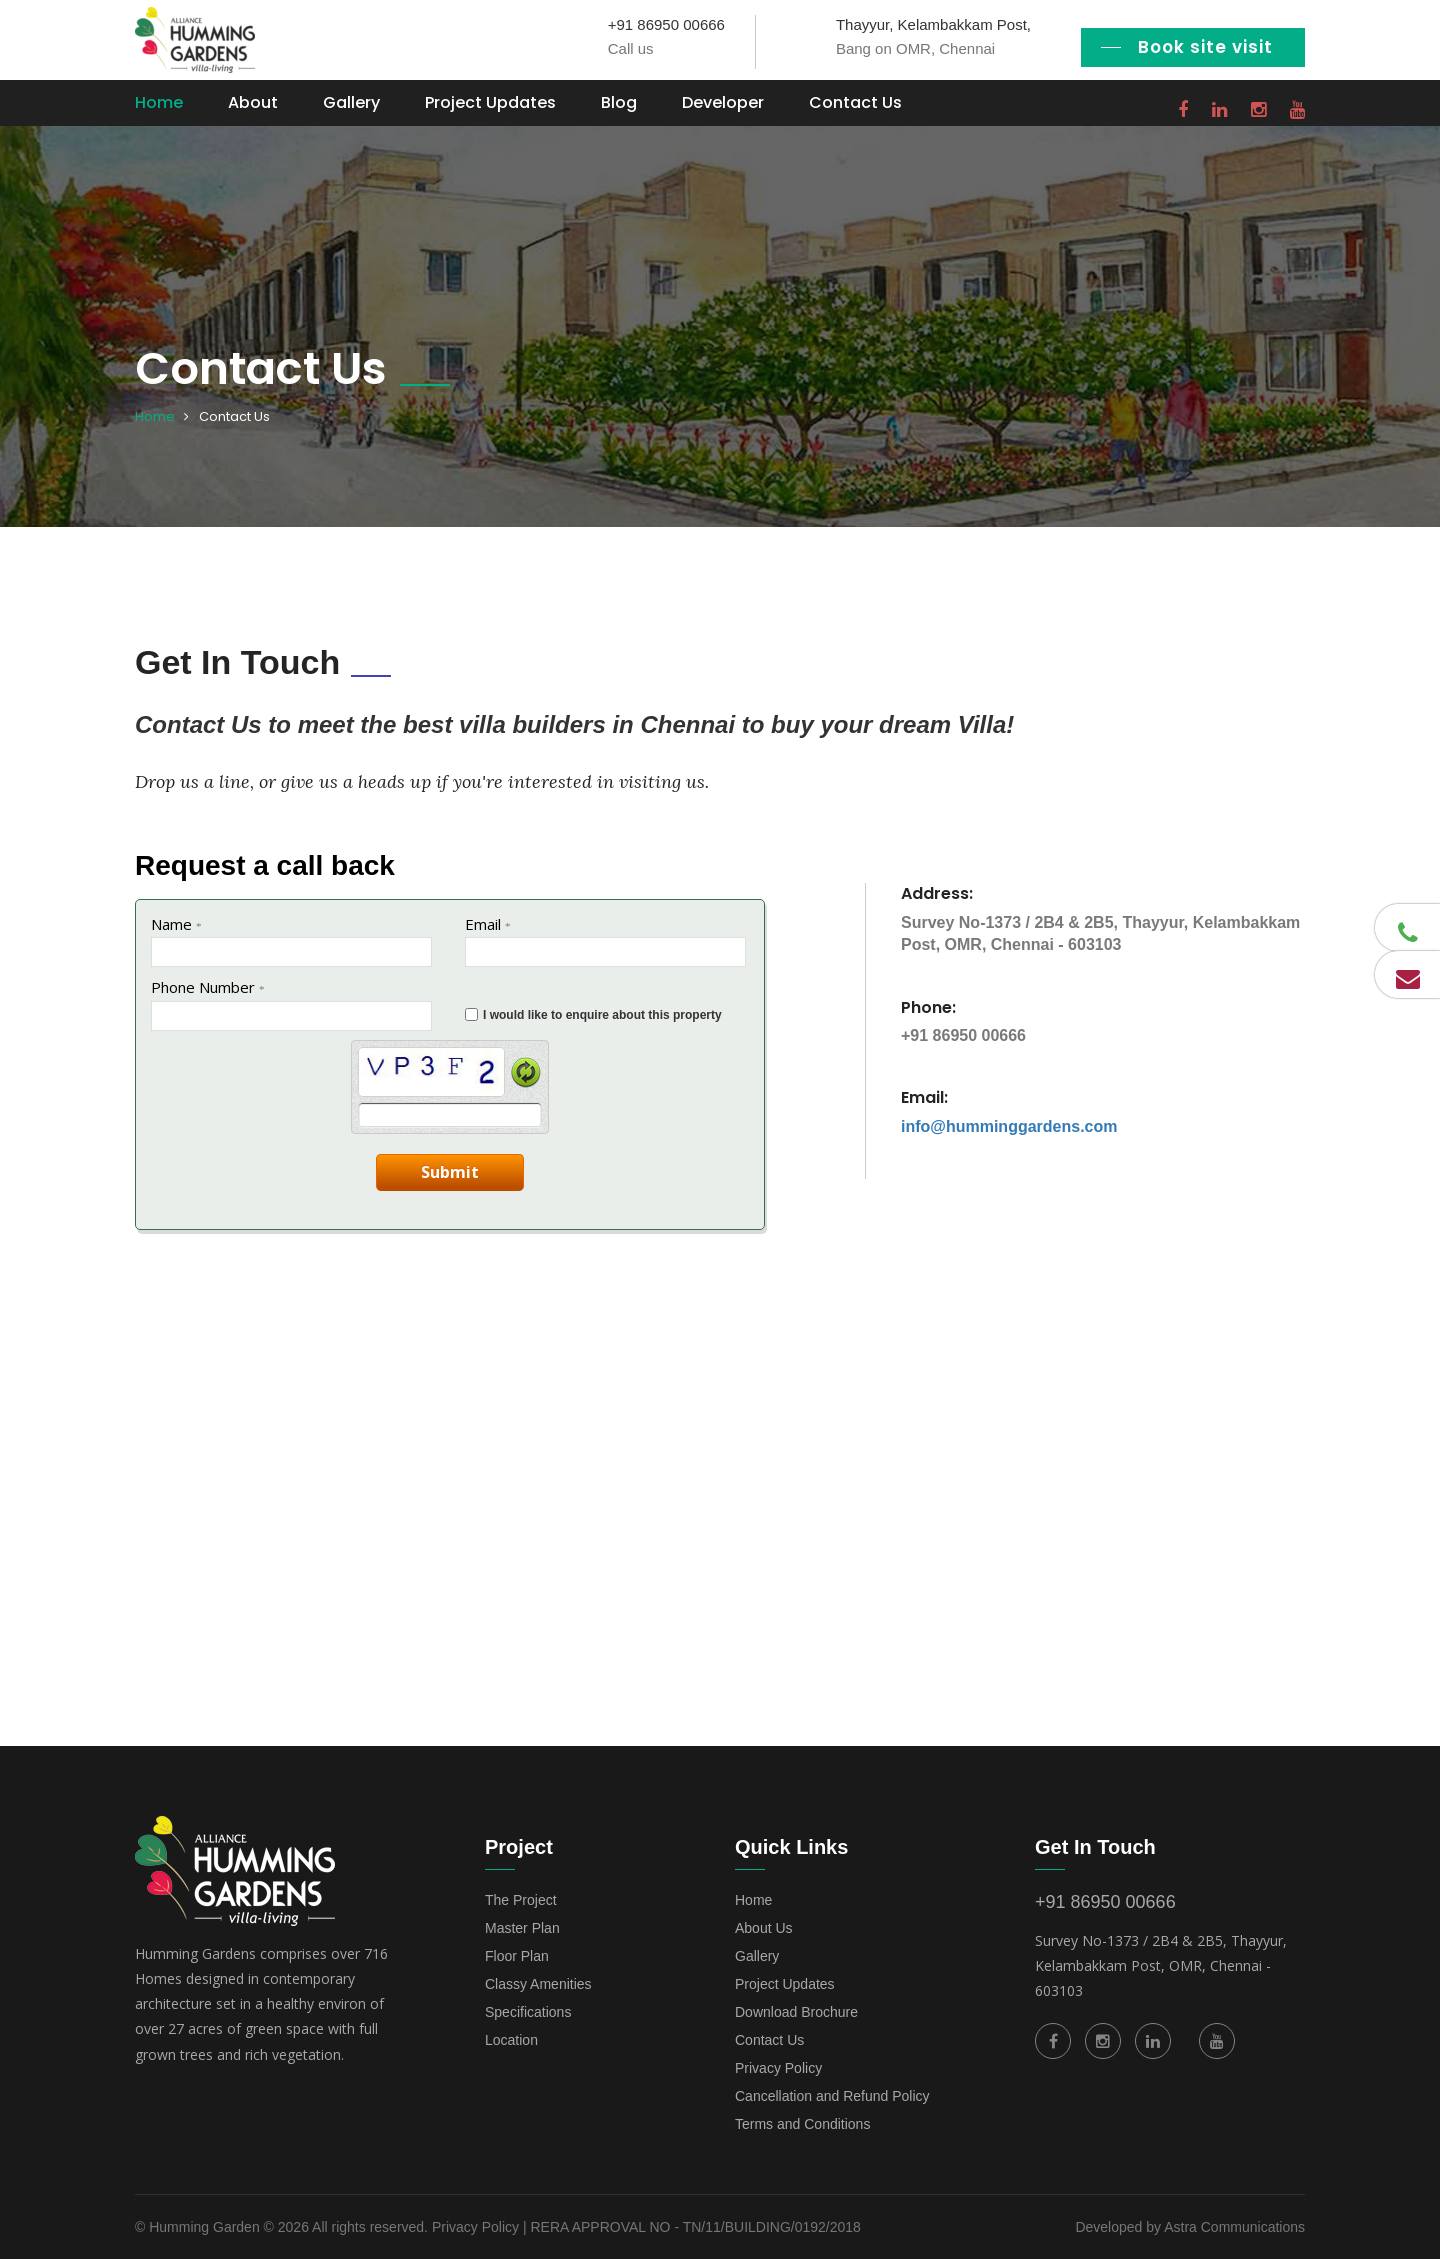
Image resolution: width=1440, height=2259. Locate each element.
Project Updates (490, 102)
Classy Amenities (538, 1984)
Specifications (528, 2012)
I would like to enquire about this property (602, 1015)
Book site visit (1205, 47)
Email (488, 924)
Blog (619, 102)
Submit (450, 1172)
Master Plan (522, 1928)
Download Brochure (796, 2012)
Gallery (351, 102)
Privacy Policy (778, 2068)
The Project (521, 1900)
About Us (764, 1928)
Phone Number (208, 987)
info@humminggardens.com (1009, 1126)
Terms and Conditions (802, 2124)
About (253, 102)
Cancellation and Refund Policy (832, 2096)
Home (159, 102)
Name (176, 924)
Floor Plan (517, 1956)
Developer (723, 102)
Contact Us (855, 102)
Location (511, 2040)
